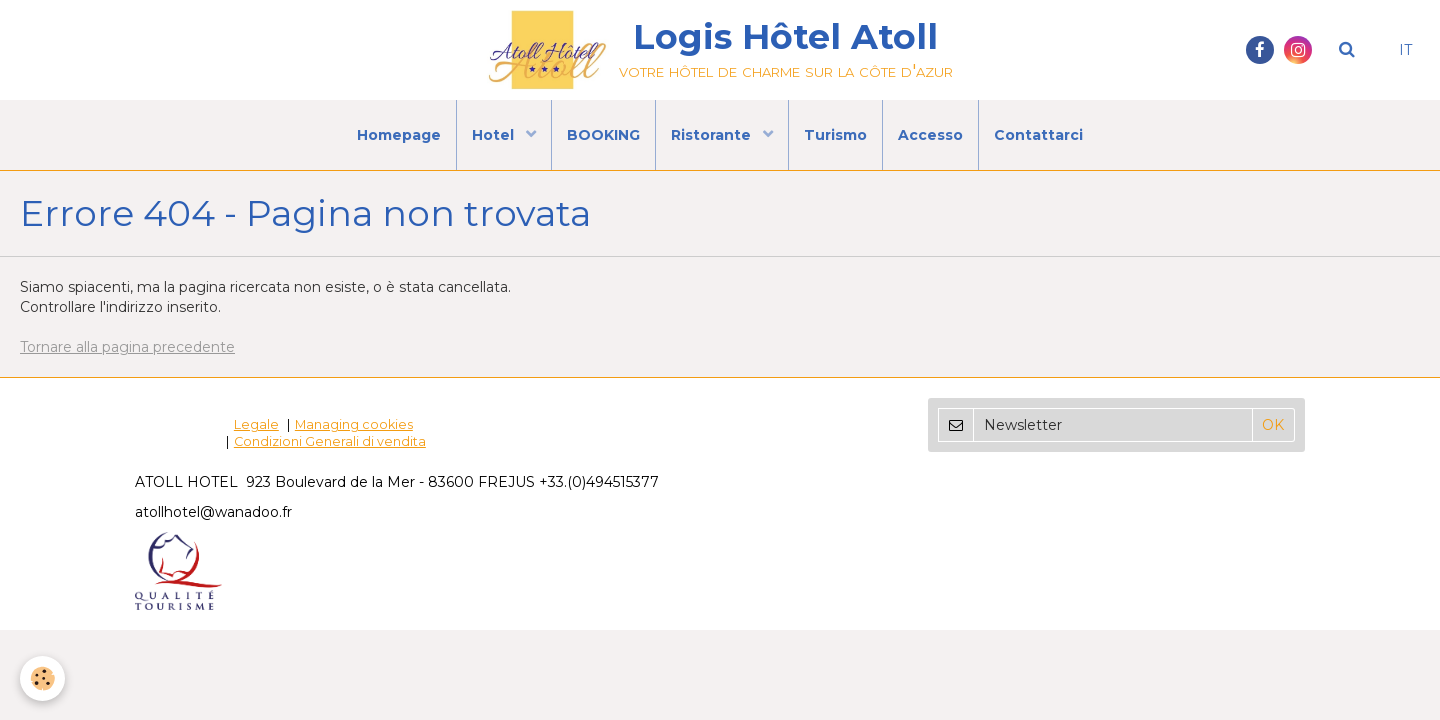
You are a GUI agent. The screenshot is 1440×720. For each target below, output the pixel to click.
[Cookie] (42, 678)
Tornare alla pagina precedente (127, 347)
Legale (256, 424)
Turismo (835, 135)
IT (1405, 50)
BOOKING (603, 135)
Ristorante (713, 135)
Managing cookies (354, 424)
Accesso (930, 135)
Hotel (495, 135)
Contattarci (1038, 135)
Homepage (399, 135)
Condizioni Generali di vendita (330, 441)
